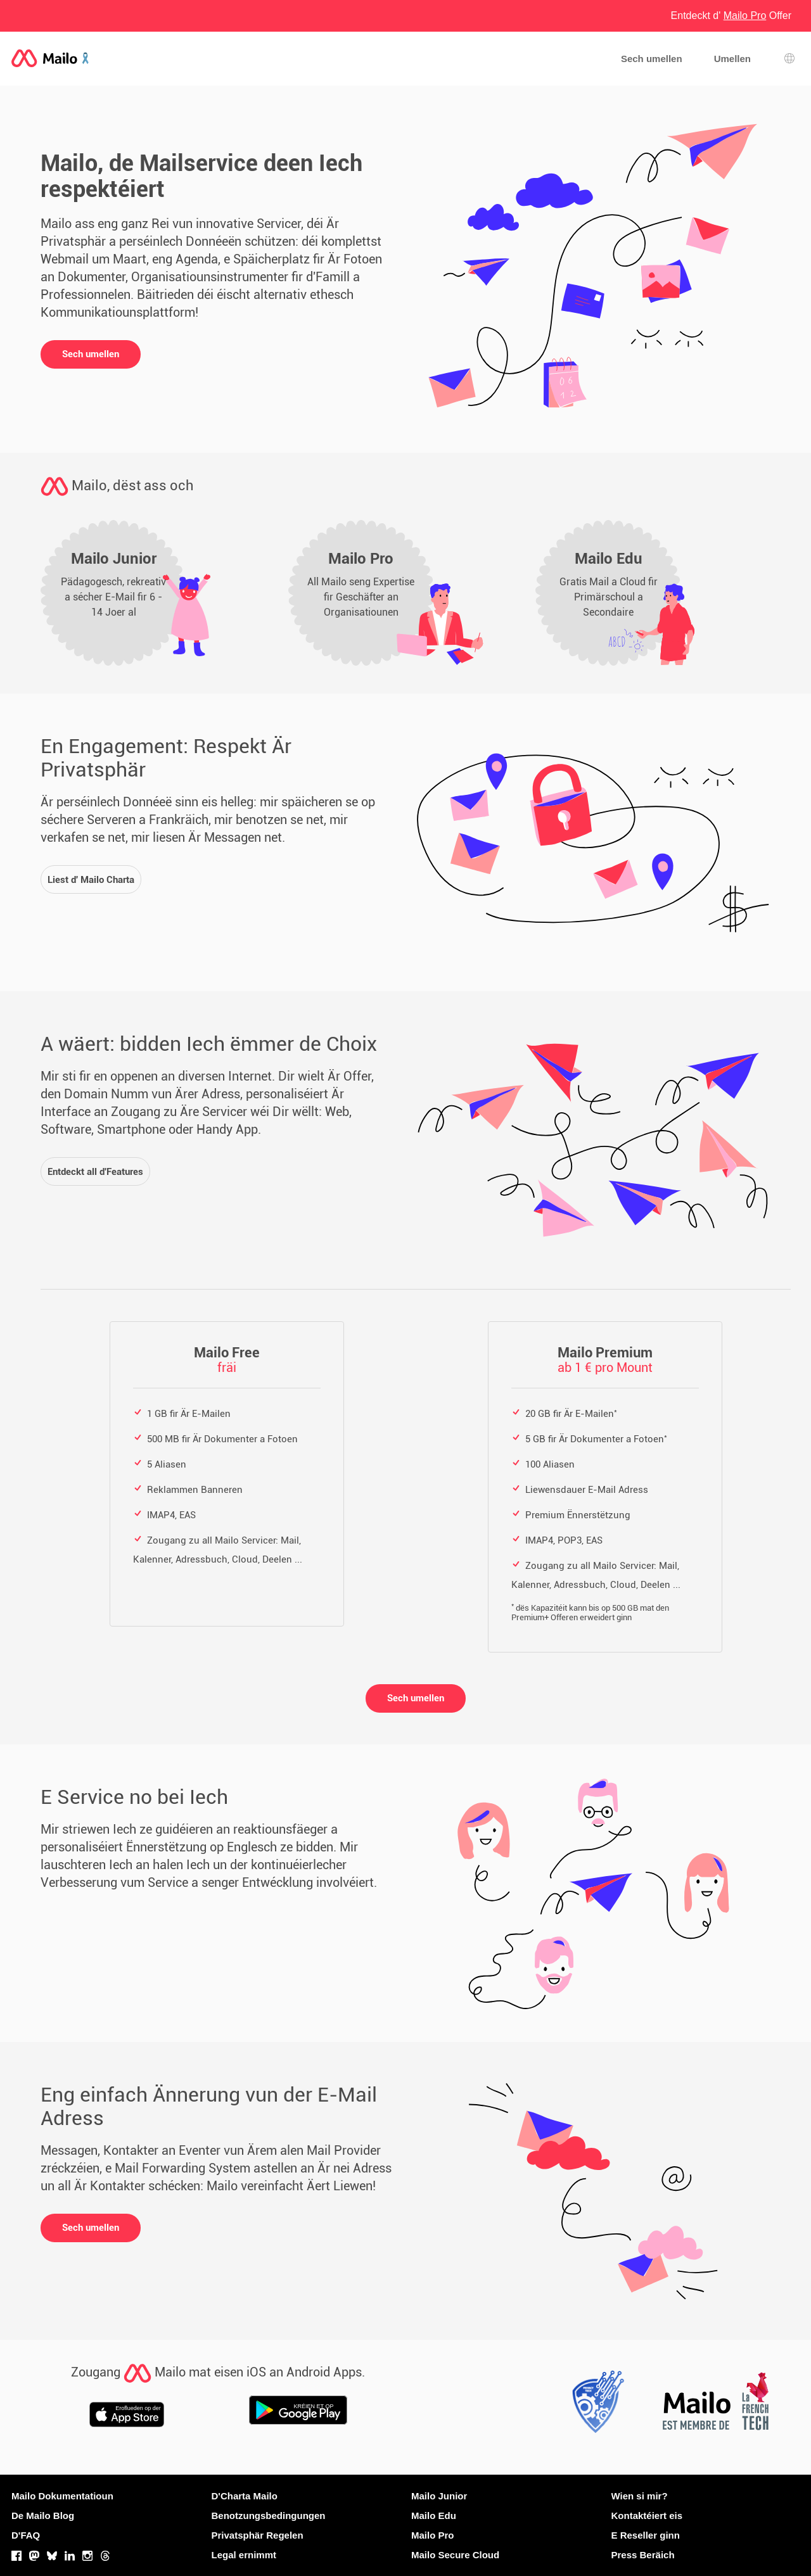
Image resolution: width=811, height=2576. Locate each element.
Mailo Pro (432, 2535)
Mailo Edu (433, 2515)
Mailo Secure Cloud (455, 2554)
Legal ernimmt (244, 2554)
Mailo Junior (439, 2495)
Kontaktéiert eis (647, 2515)
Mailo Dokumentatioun (62, 2495)
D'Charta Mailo (245, 2495)
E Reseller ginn (645, 2535)
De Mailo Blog (42, 2515)
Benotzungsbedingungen (269, 2515)
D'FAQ (25, 2535)
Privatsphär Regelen (257, 2535)
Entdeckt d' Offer (731, 15)
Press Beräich (643, 2554)
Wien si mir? (639, 2495)
